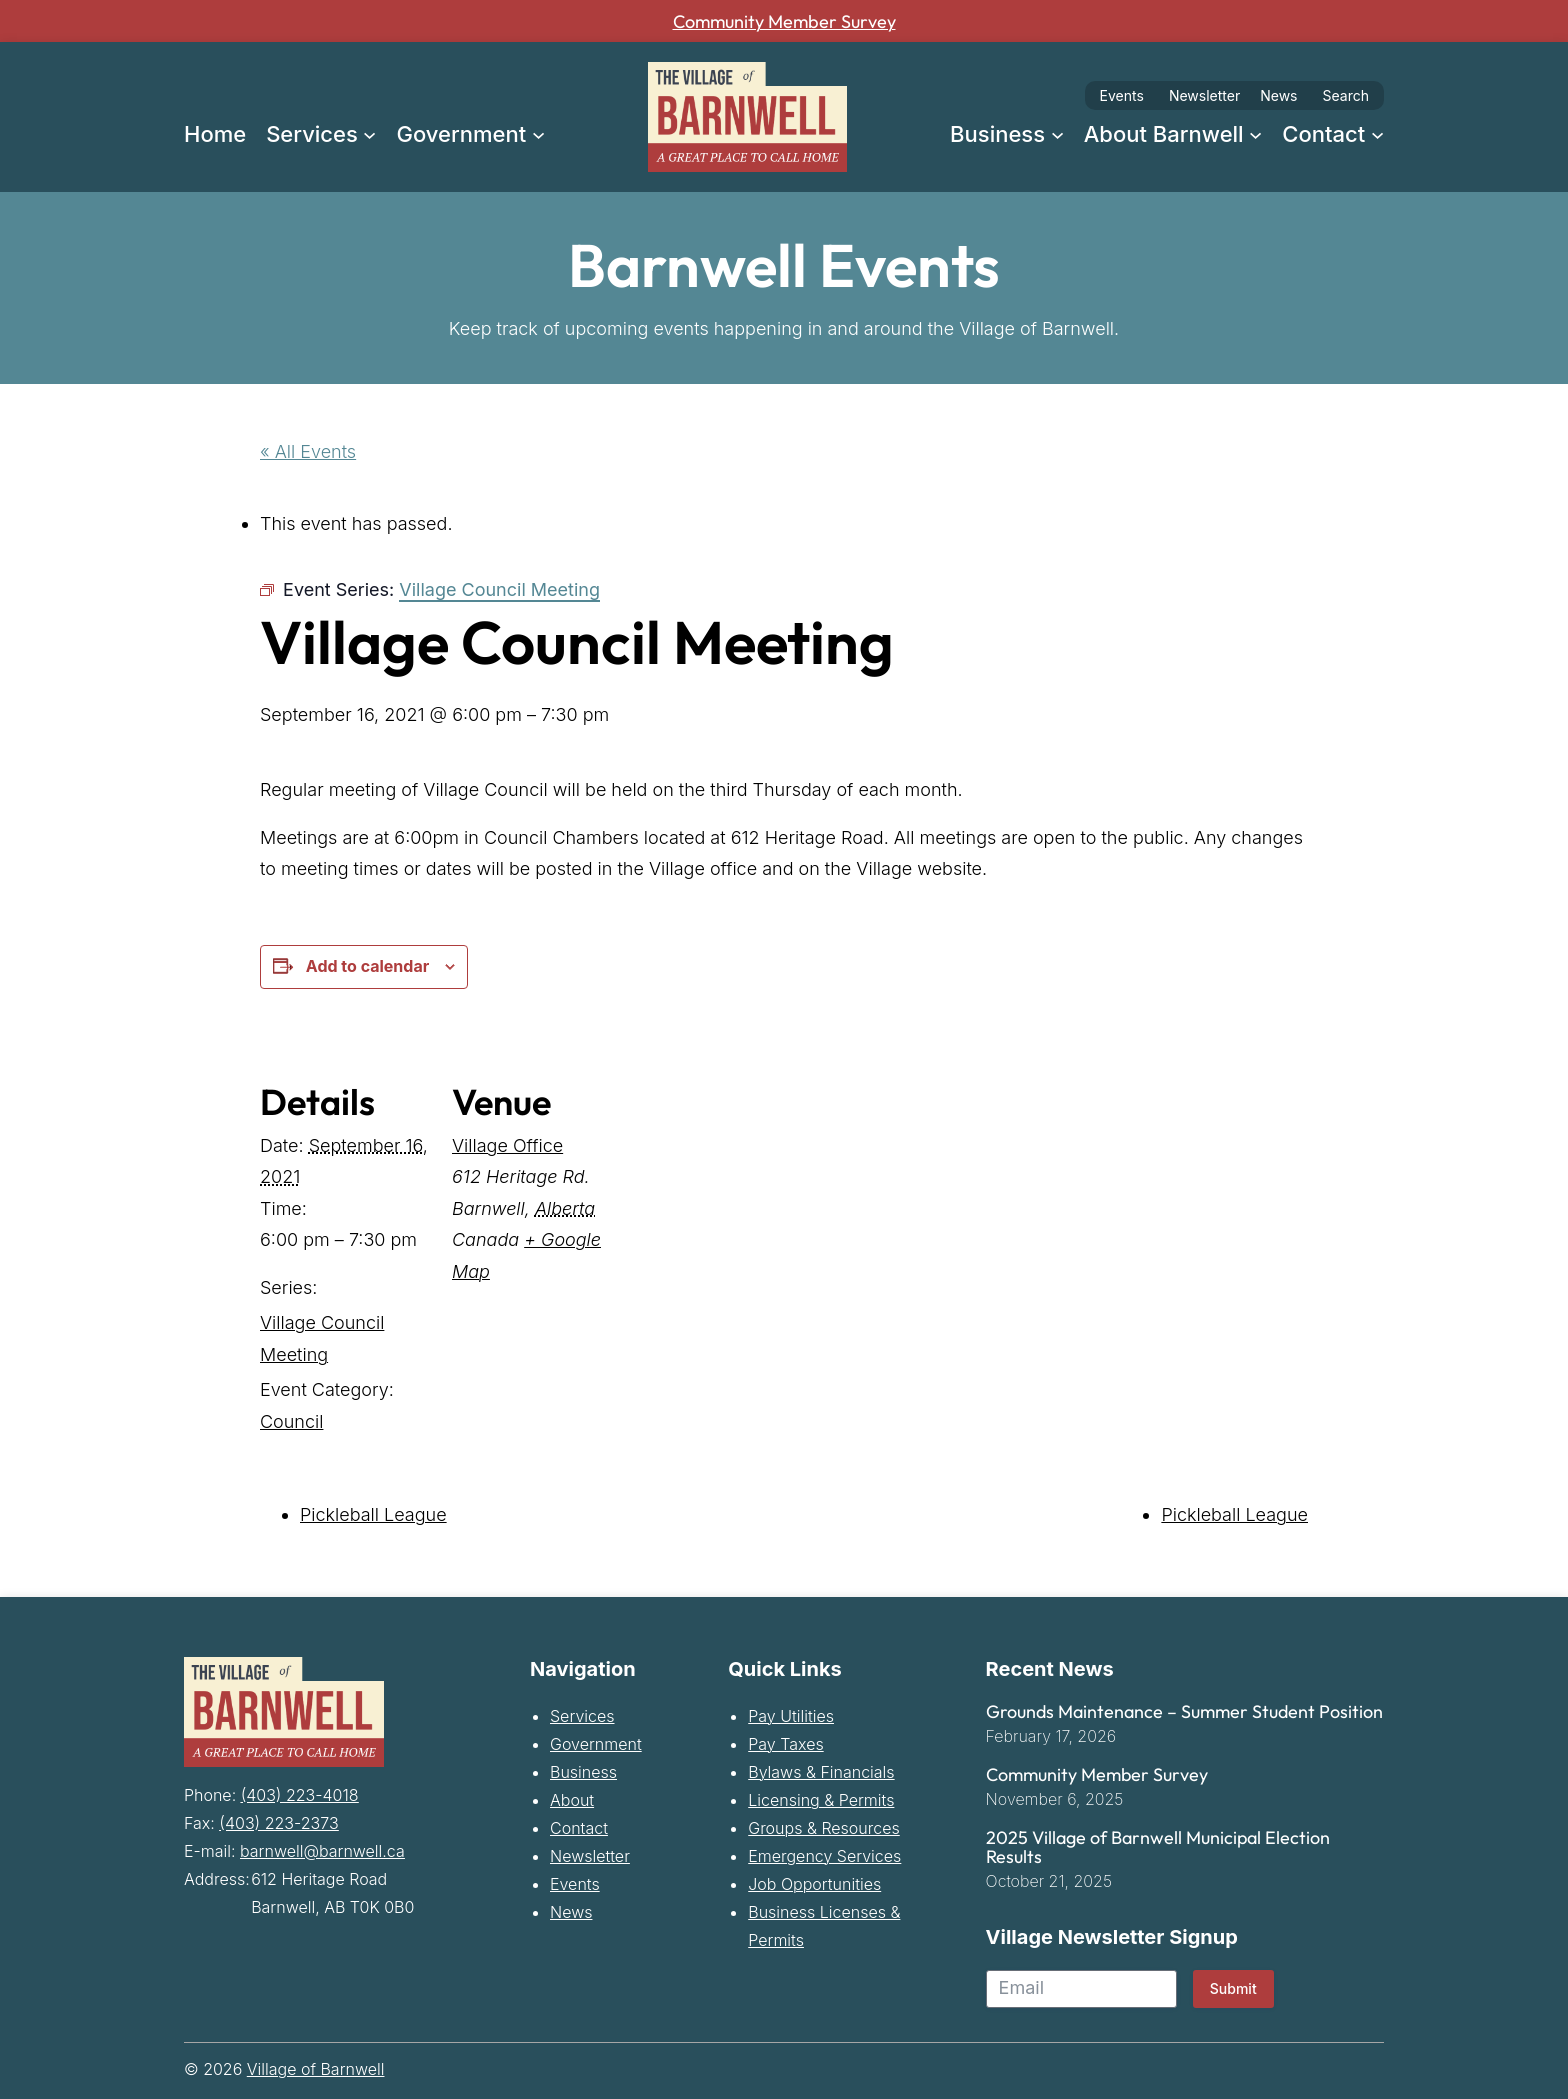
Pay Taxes (785, 1744)
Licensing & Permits (821, 1800)
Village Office (507, 1145)
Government (596, 1744)
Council (291, 1421)
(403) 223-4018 (300, 1791)
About (572, 1800)
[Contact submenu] (1377, 133)
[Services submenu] (369, 133)
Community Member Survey (784, 21)
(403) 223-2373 (278, 1819)
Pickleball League (373, 1514)
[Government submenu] (538, 133)
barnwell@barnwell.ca (322, 1847)
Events (1122, 95)
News (1278, 95)
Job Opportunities (814, 1884)
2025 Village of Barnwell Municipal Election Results (1158, 1848)
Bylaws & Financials (821, 1772)
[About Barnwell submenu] (1255, 133)
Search (1346, 95)
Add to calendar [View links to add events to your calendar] (367, 966)
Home (215, 134)
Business (583, 1772)
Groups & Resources (824, 1828)
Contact (579, 1828)
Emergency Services (824, 1856)
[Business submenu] (1057, 133)
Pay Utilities (791, 1716)
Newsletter (1204, 95)
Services (582, 1716)
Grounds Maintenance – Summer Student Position (1184, 1712)
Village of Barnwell (316, 2069)
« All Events (308, 451)
